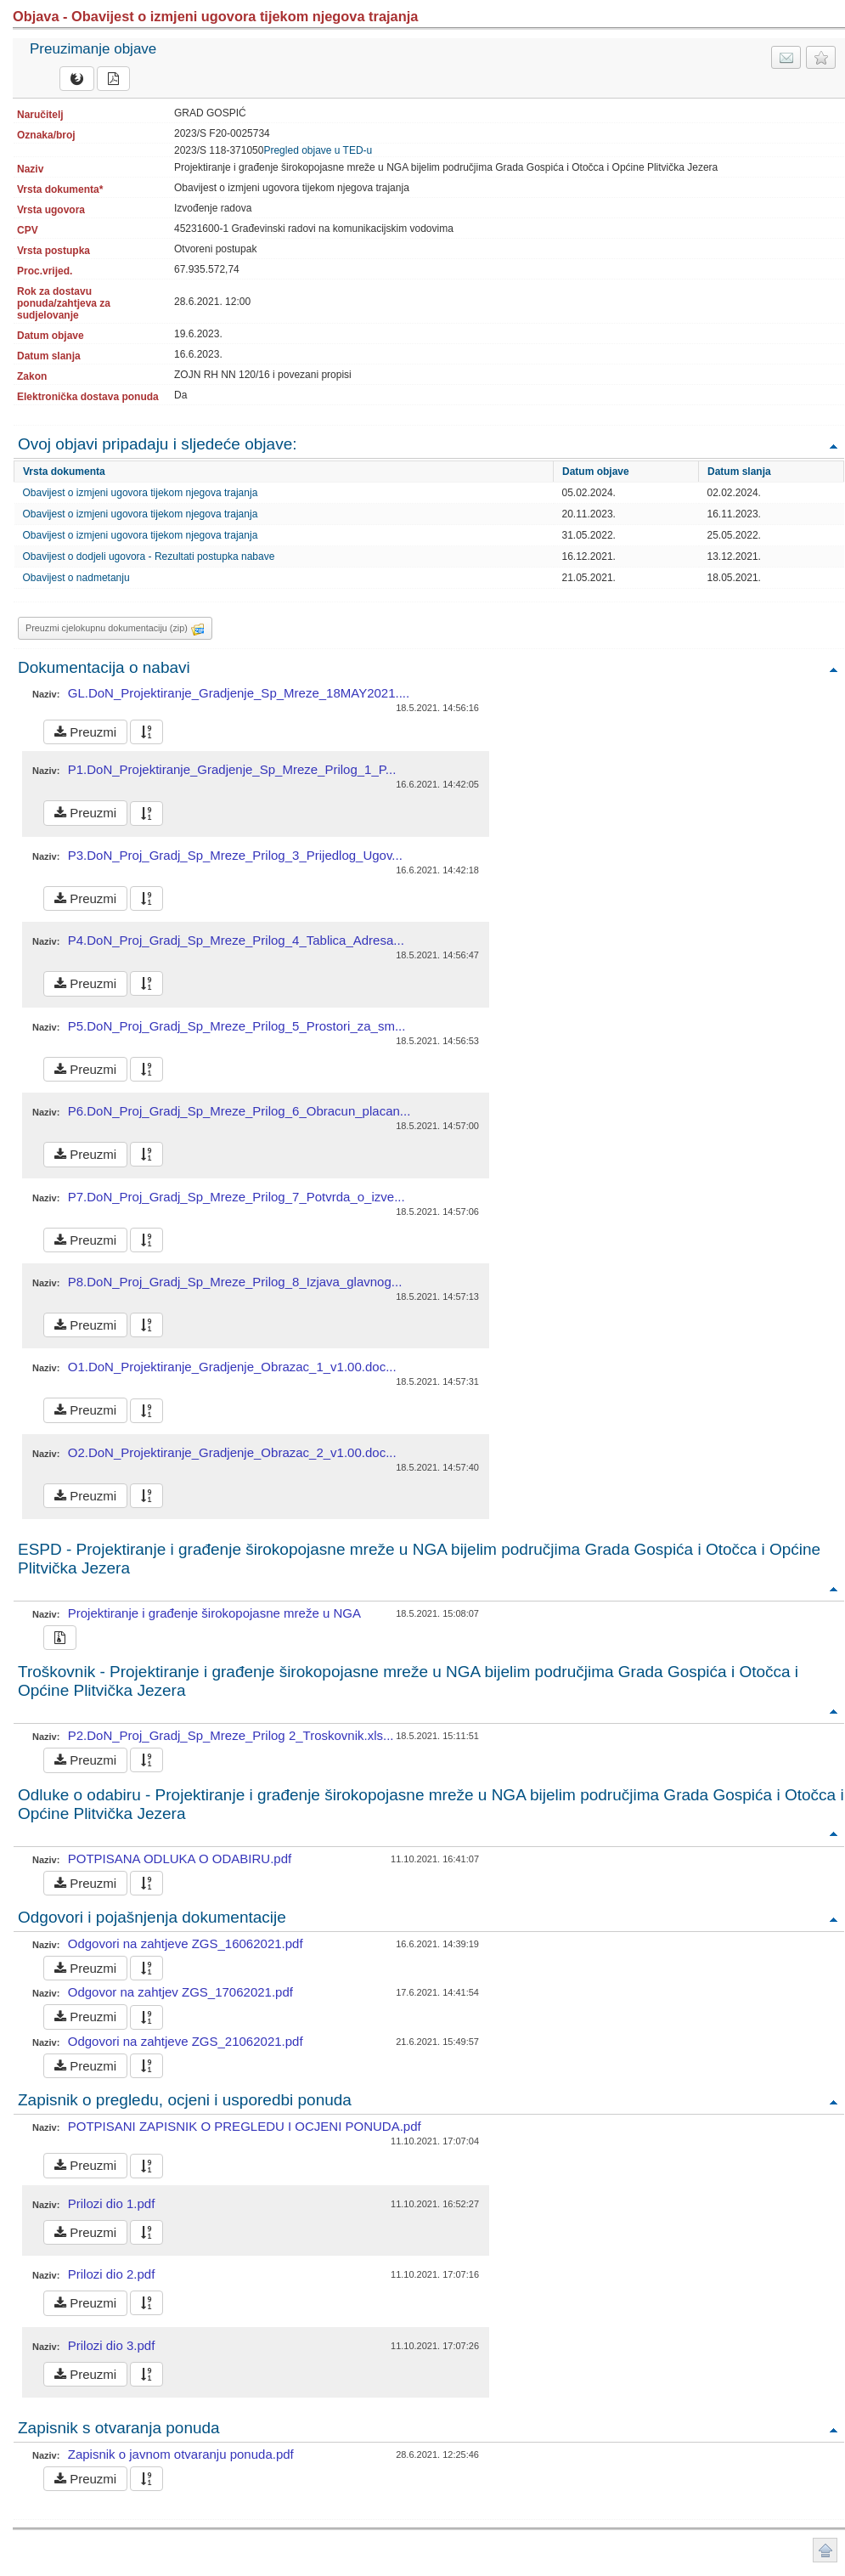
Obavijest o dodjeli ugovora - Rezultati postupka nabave (149, 556)
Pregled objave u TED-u (317, 150)
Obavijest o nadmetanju (76, 578)
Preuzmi (85, 732)
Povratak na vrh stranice (825, 2550)
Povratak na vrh (833, 445)
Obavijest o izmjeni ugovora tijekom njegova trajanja (140, 493)
